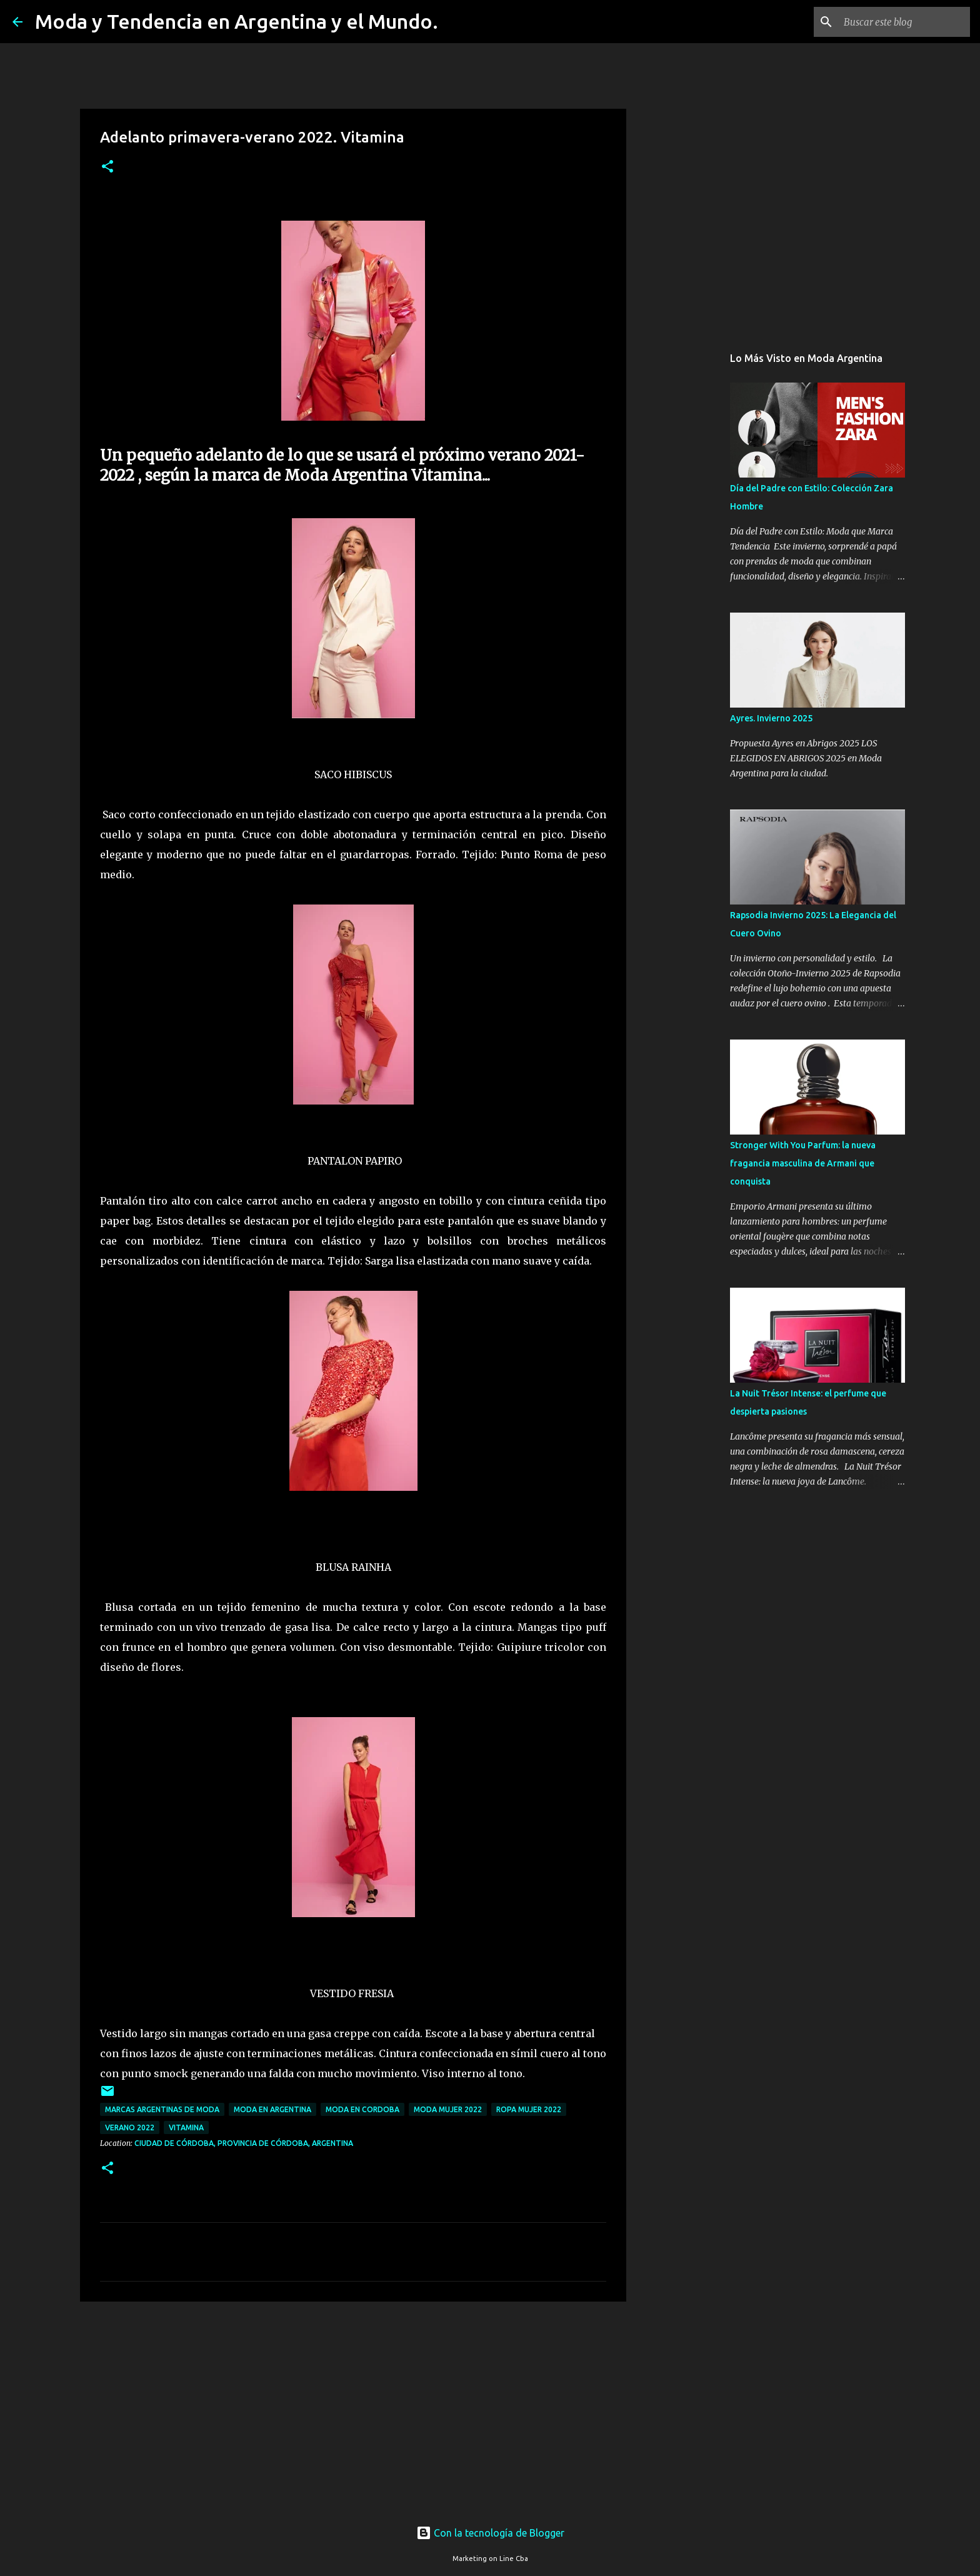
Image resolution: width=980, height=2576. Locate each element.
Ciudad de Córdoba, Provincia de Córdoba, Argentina (243, 2143)
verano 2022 (129, 2127)
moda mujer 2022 (448, 2109)
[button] (107, 167)
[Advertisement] (353, 2407)
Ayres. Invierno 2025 (771, 718)
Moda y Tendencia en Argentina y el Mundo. (236, 21)
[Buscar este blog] (904, 22)
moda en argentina (272, 2109)
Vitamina (186, 2127)
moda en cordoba (362, 2109)
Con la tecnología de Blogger (490, 2532)
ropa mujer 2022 (528, 2109)
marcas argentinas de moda (162, 2109)
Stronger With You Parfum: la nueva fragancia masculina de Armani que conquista (803, 1163)
